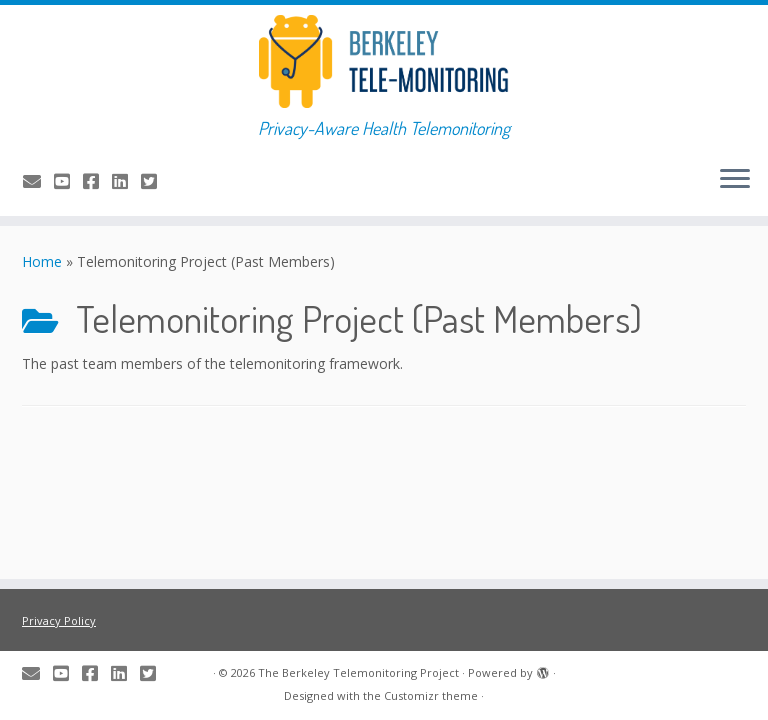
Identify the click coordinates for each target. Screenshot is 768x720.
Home (42, 261)
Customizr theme (431, 695)
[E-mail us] (38, 181)
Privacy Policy (59, 620)
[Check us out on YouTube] (68, 181)
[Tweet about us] (155, 181)
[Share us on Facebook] (97, 181)
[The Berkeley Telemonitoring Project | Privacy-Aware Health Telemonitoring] (384, 61)
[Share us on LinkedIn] (126, 181)
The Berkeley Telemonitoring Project (358, 672)
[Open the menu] (735, 180)
